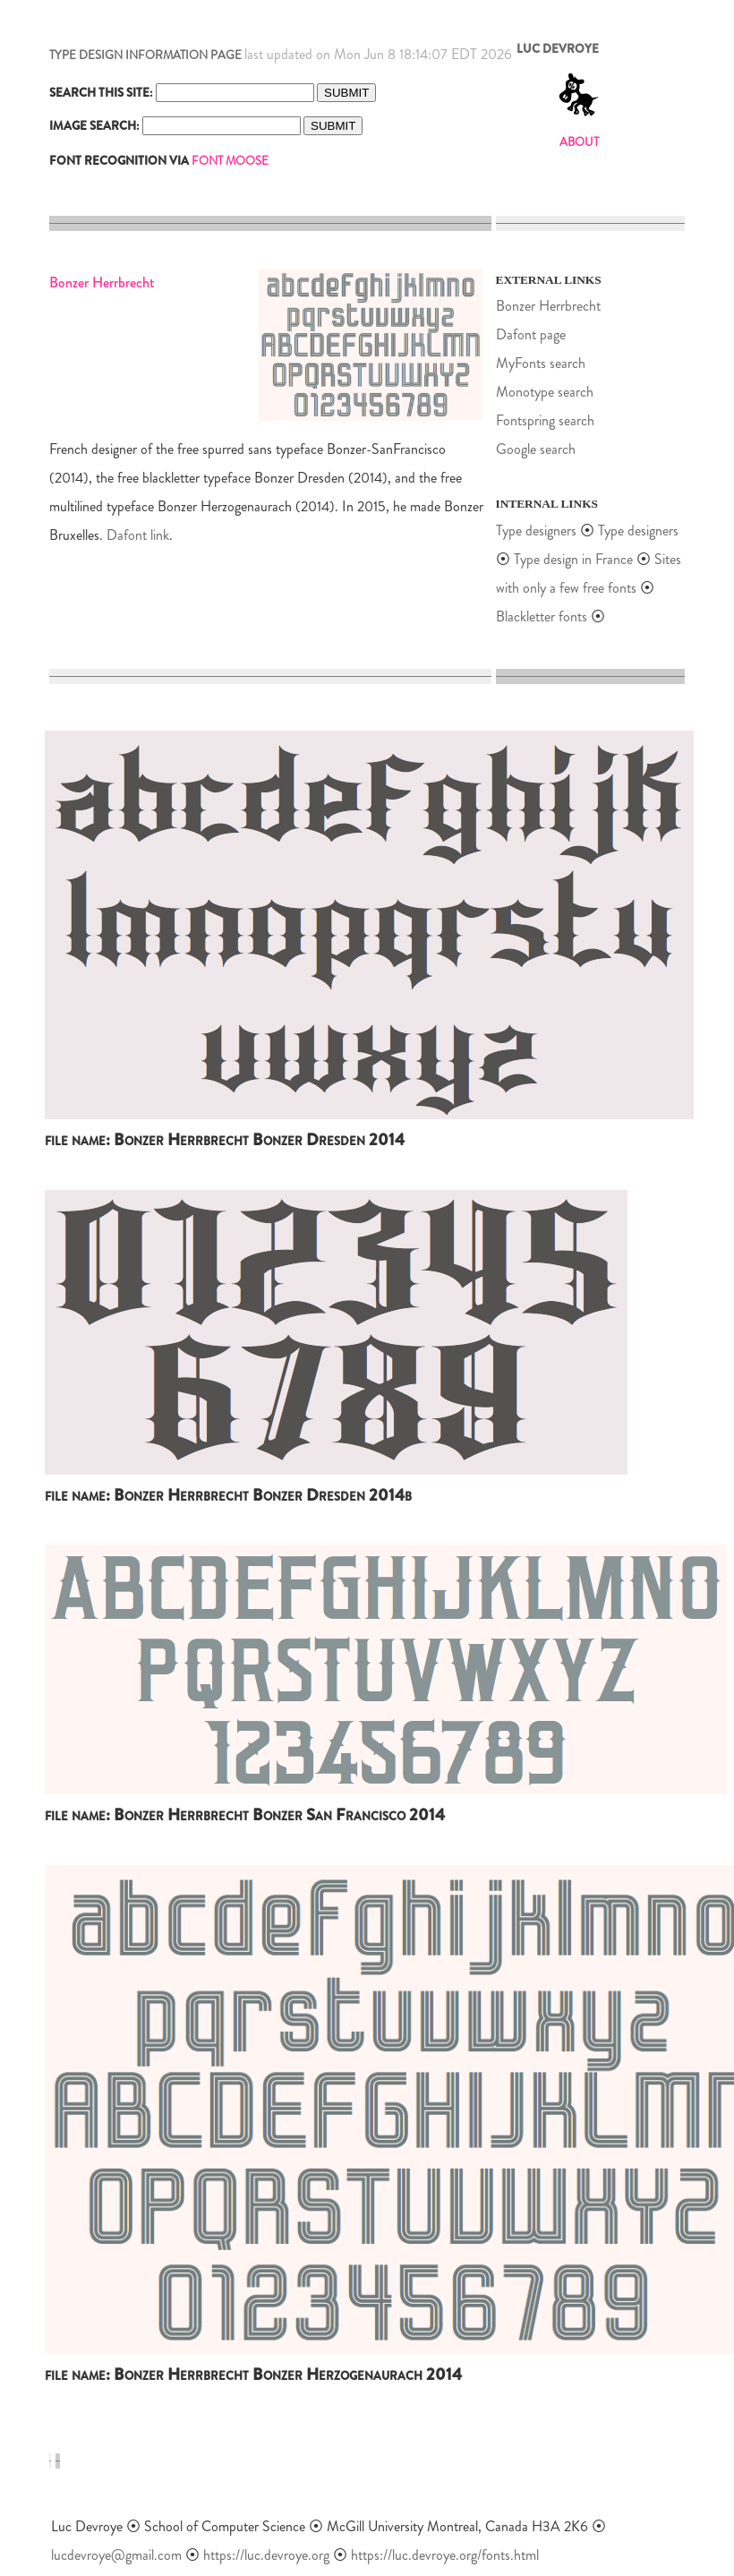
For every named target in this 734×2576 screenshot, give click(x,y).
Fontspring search (545, 420)
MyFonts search (540, 363)
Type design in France (573, 559)
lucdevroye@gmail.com (116, 2555)
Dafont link (138, 535)
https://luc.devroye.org (266, 2555)
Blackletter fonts (541, 616)
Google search (536, 449)
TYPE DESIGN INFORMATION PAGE (145, 55)
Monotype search (544, 391)
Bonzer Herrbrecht (548, 305)
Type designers (536, 530)
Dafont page (531, 334)
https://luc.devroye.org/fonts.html (445, 2555)
